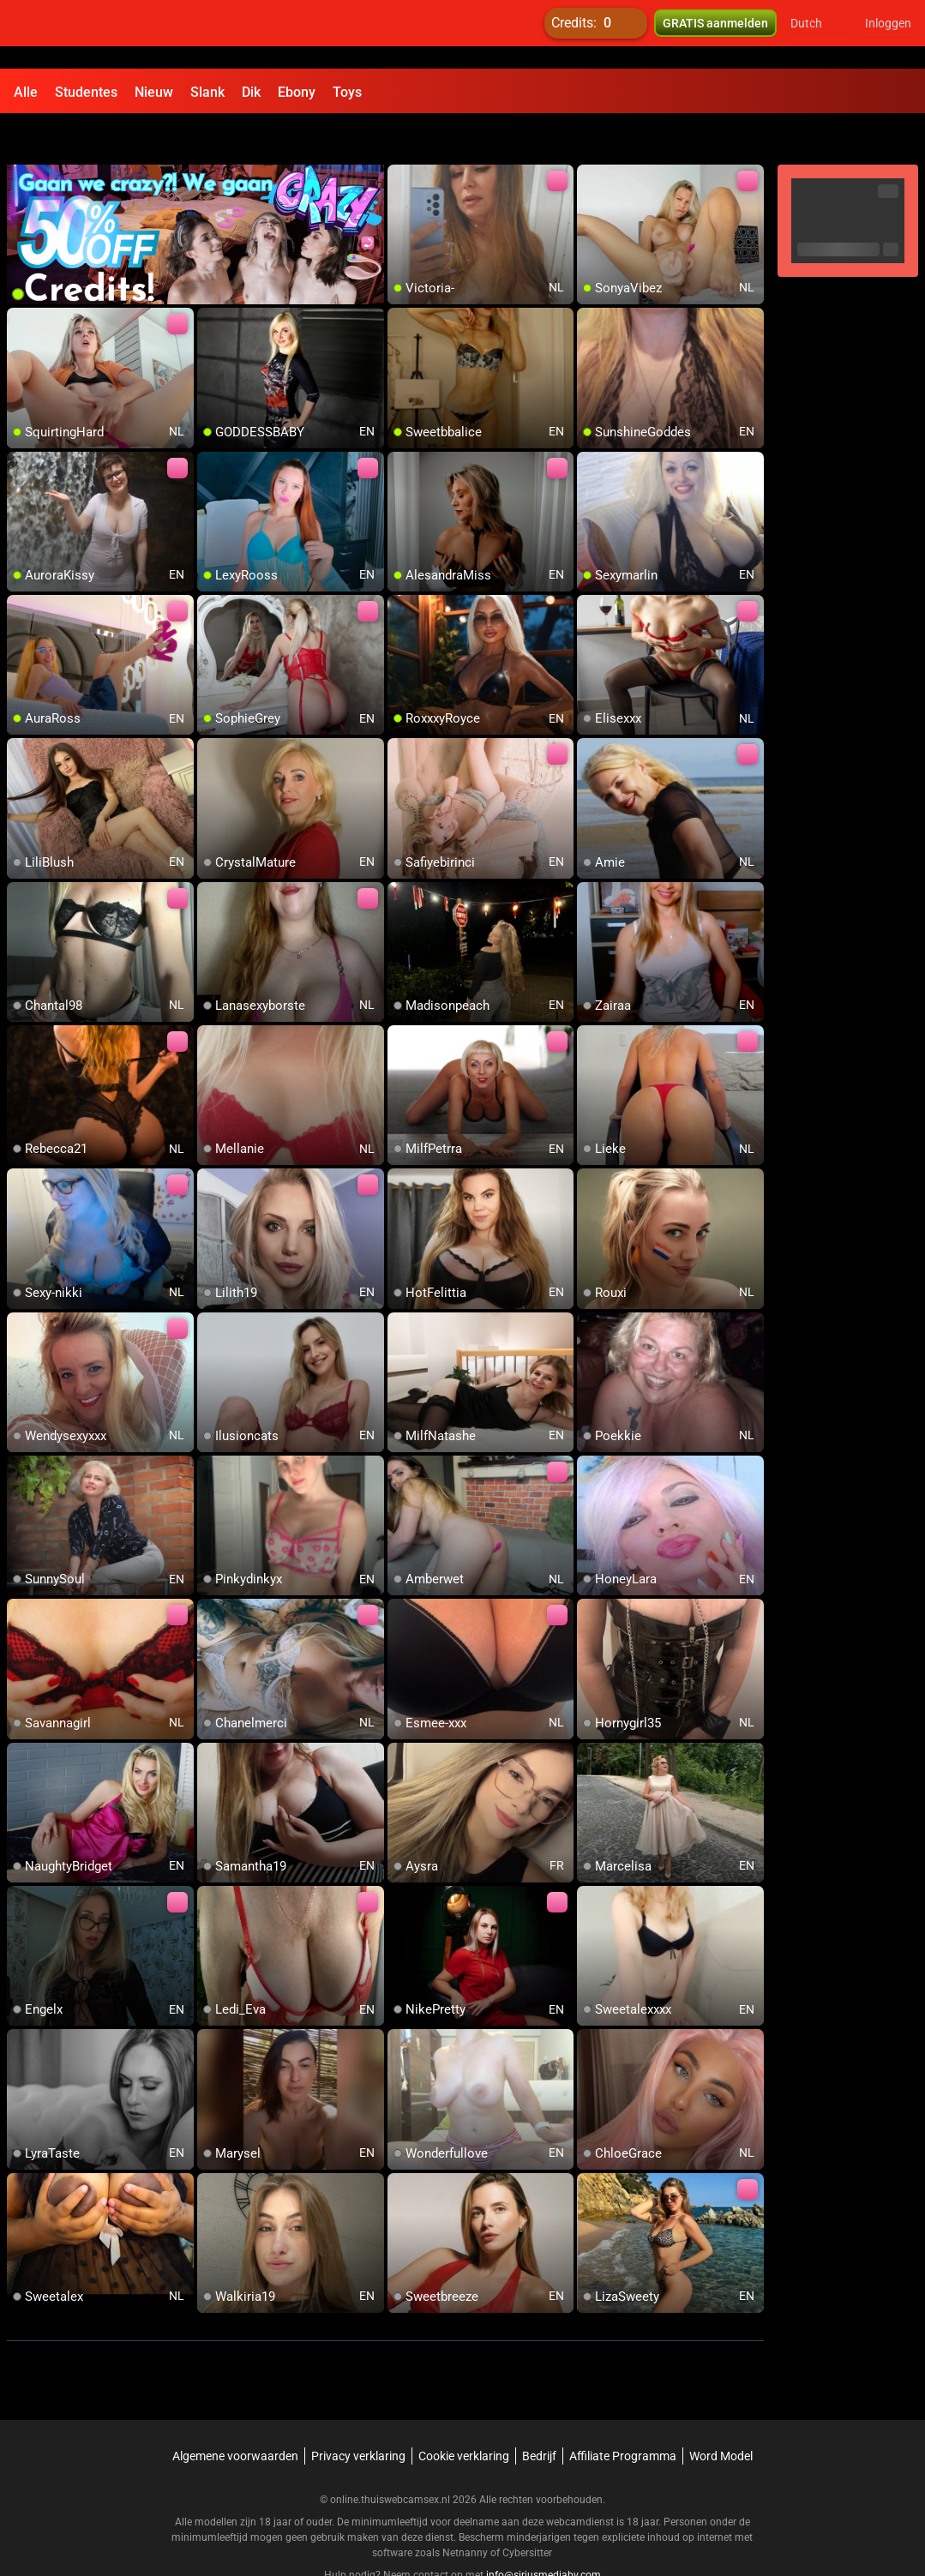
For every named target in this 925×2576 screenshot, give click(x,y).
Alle (26, 92)
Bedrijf (539, 2415)
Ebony (296, 92)
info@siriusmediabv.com (543, 2534)
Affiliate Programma (622, 2415)
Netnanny (466, 2512)
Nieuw (154, 92)
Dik (251, 92)
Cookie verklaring (463, 2415)
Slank (207, 92)
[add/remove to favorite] (401, 137)
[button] (817, 34)
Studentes (86, 92)
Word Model (721, 2415)
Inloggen (888, 34)
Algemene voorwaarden (235, 2415)
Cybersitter (527, 2512)
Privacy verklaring (358, 2415)
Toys (347, 92)
